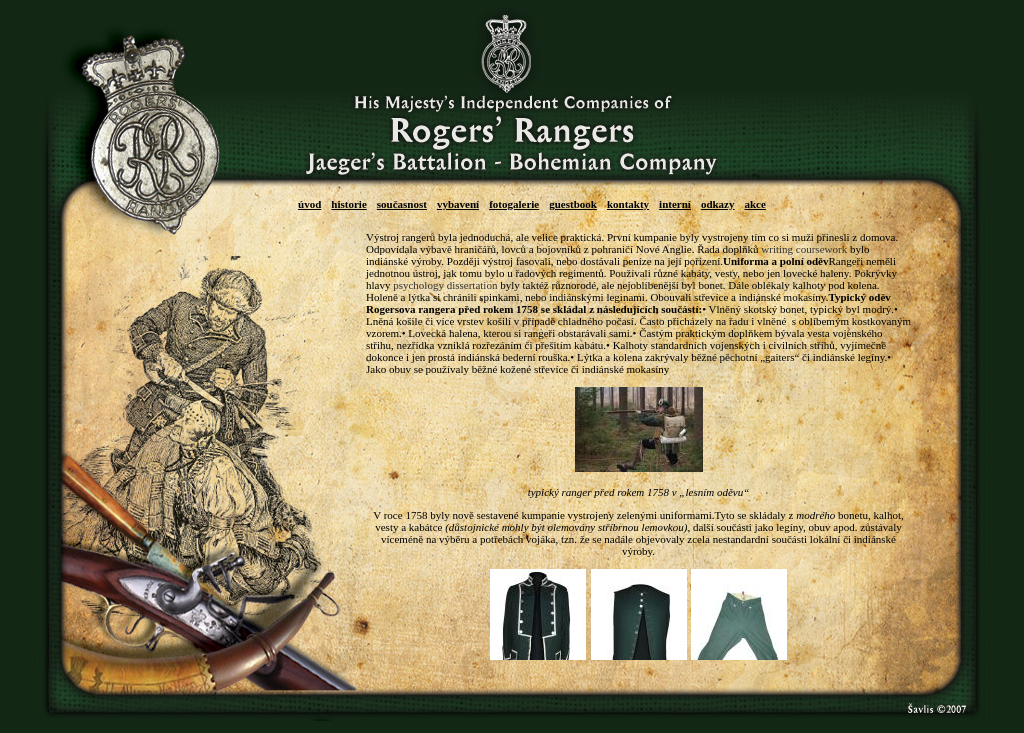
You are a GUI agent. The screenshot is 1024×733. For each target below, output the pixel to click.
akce (755, 204)
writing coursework (804, 249)
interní (675, 204)
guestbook (573, 204)
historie (348, 204)
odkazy (718, 204)
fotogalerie (514, 204)
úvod (309, 204)
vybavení (458, 204)
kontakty (628, 204)
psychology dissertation (445, 285)
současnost (402, 204)
